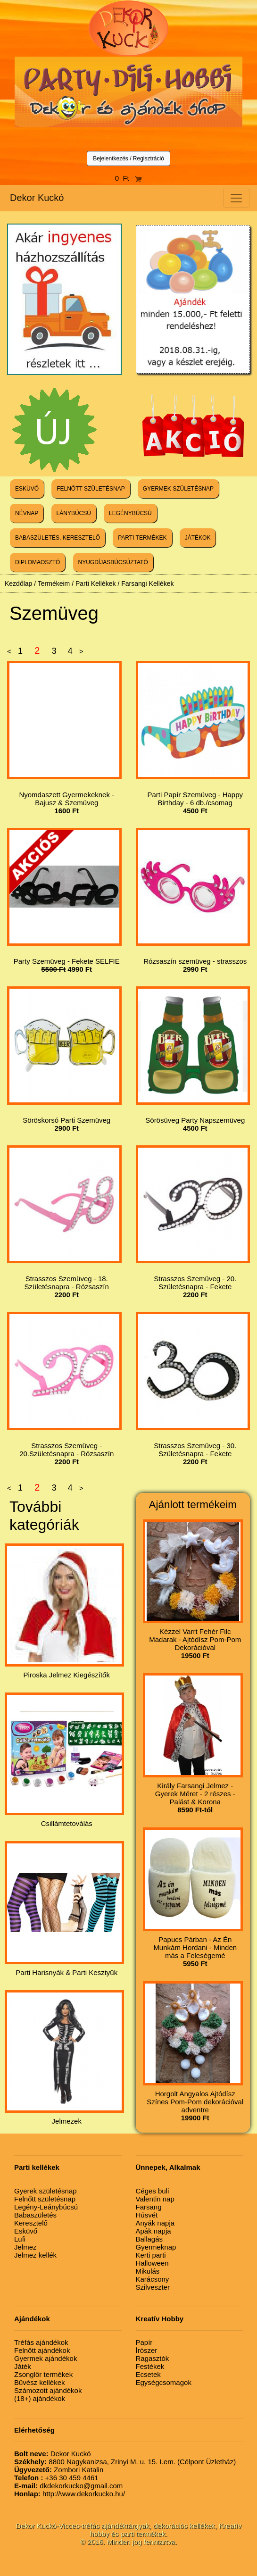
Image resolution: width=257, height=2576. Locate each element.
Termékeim (54, 583)
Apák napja (153, 2231)
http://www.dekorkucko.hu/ (69, 2494)
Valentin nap (155, 2199)
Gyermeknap (156, 2247)
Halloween (152, 2263)
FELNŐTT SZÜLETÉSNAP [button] (90, 488)
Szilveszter (153, 2287)
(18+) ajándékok (39, 2398)
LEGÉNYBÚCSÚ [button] (130, 513)
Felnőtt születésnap (44, 2199)
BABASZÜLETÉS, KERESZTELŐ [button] (57, 537)
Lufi (19, 2239)
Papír (144, 2342)
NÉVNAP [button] (26, 513)
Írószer (147, 2350)
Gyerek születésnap (45, 2191)
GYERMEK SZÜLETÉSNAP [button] (178, 488)
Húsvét (147, 2215)
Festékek (150, 2366)
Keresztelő (31, 2223)
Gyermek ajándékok (45, 2358)
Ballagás (149, 2239)
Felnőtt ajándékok (42, 2350)
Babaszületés (35, 2215)
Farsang (149, 2207)
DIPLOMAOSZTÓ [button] (37, 562)
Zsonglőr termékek (43, 2374)
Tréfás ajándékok (41, 2342)
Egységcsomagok (163, 2382)
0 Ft (128, 178)
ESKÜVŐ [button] (27, 488)
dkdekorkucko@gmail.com (68, 2486)
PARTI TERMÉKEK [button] (142, 537)
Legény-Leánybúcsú (46, 2207)
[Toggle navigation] (236, 198)
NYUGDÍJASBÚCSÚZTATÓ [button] (113, 562)
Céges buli (152, 2191)
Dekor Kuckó (37, 197)
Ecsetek (148, 2374)
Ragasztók (152, 2358)
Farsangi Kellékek (147, 583)
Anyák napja (155, 2223)
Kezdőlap (18, 583)
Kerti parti (151, 2255)
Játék (22, 2366)
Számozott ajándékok (48, 2390)
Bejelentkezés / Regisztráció (128, 158)
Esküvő (25, 2231)
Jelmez (25, 2247)
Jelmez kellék (35, 2255)
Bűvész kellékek (39, 2382)
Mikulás (148, 2271)
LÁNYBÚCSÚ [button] (74, 513)
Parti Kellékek (95, 583)
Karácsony (152, 2279)
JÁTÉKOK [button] (198, 537)
